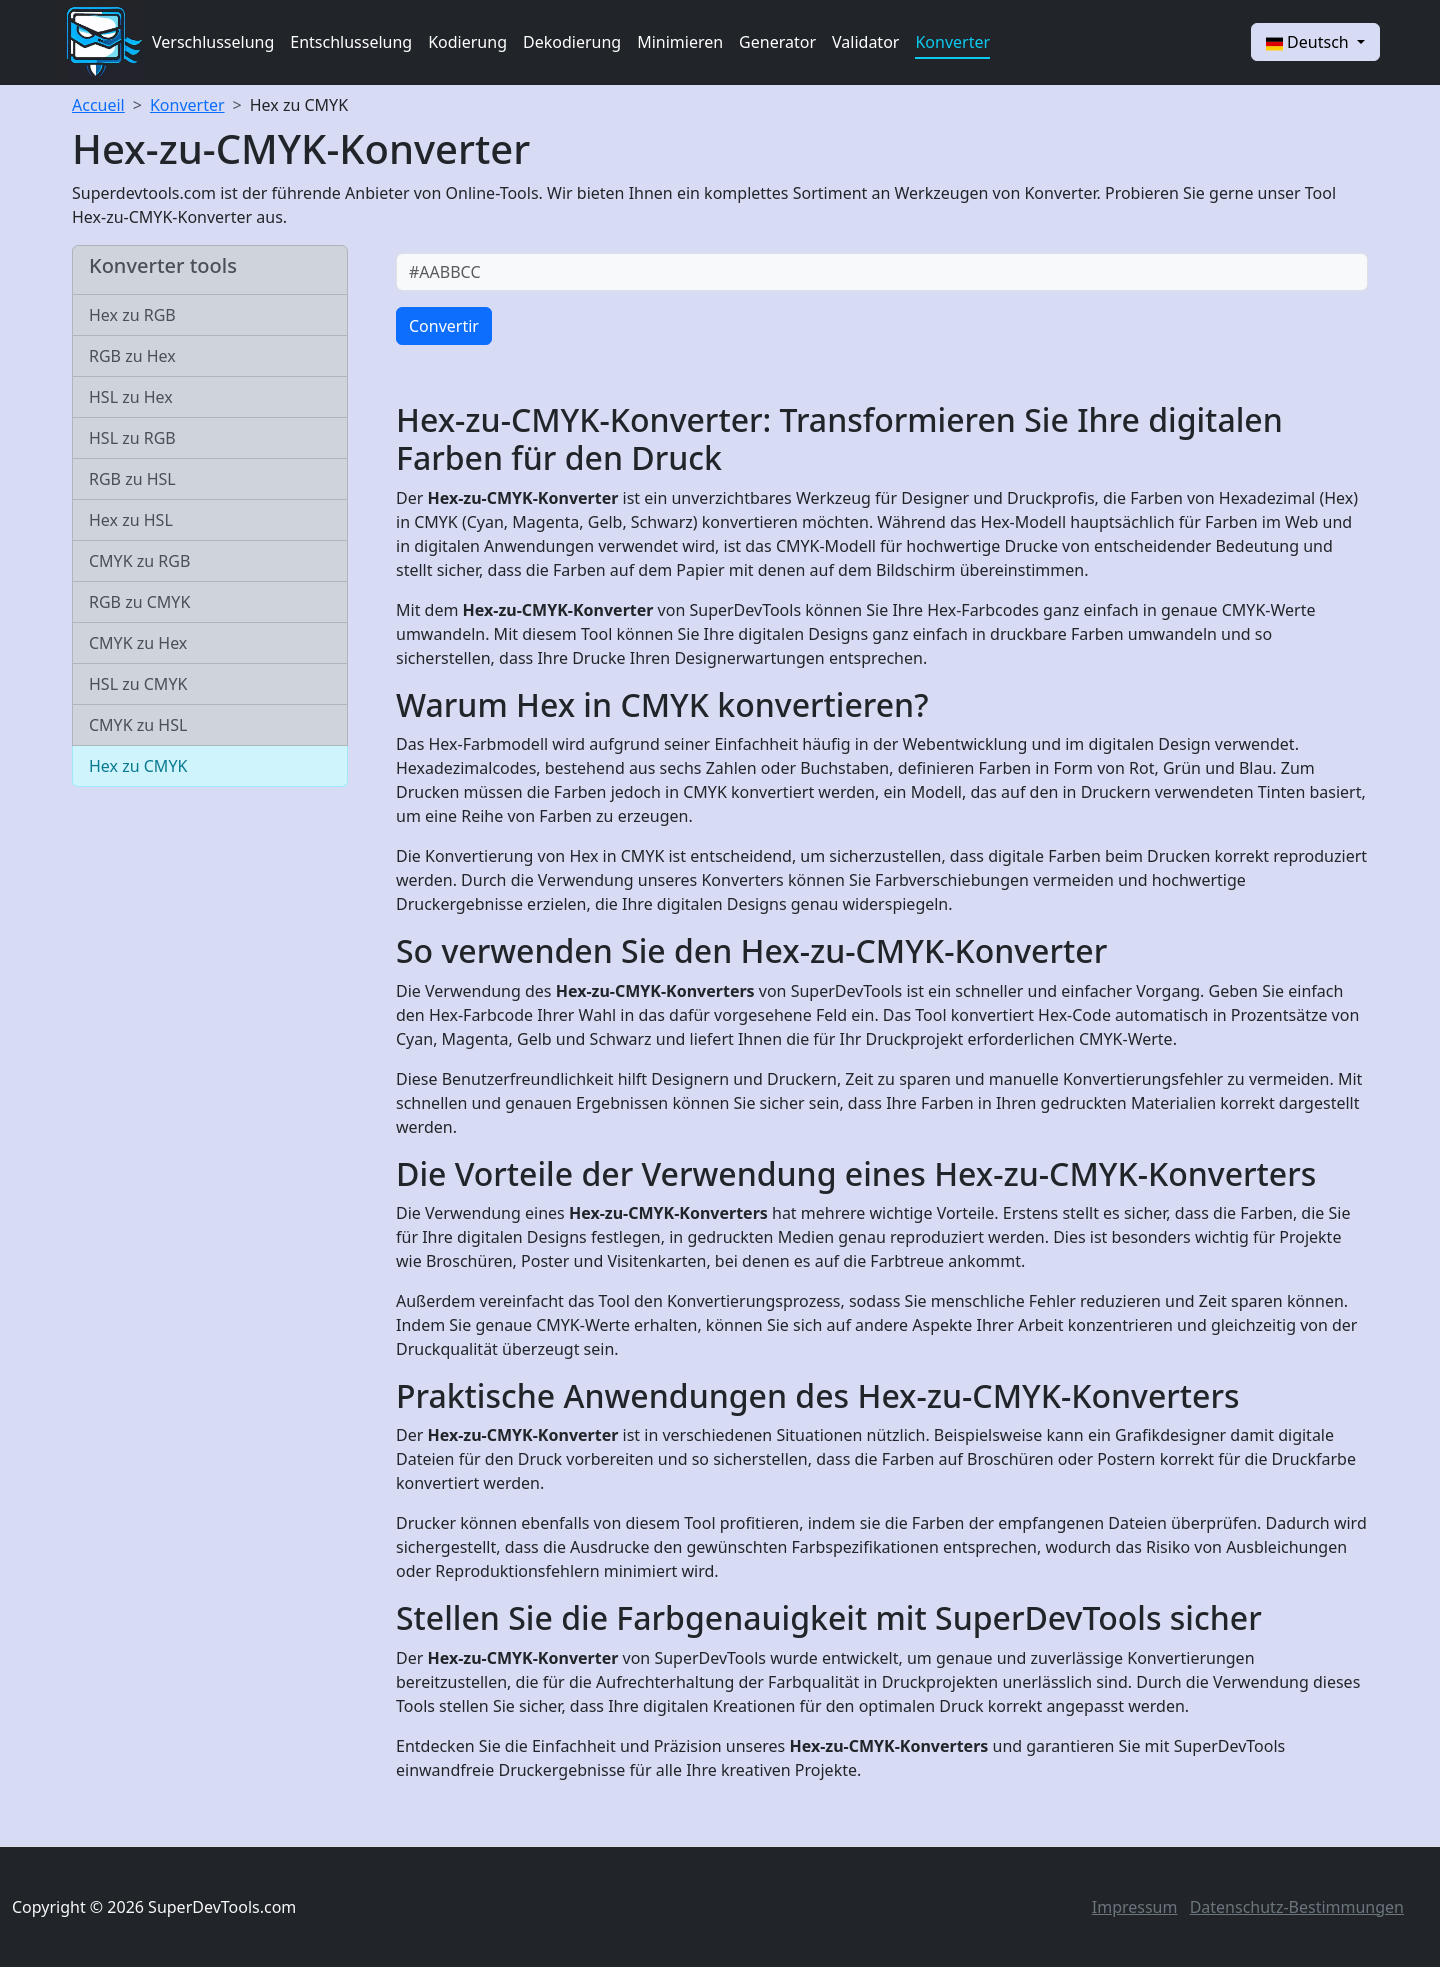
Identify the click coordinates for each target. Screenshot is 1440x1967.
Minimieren (680, 42)
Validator (865, 42)
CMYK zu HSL (138, 725)
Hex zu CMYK (299, 105)
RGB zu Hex (132, 356)
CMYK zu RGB (139, 561)
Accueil (98, 105)
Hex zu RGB (132, 315)
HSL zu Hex (131, 397)
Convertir (444, 326)
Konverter (952, 42)
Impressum (1135, 1907)
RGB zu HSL (132, 479)
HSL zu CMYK (138, 684)
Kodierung (467, 42)
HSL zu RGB (132, 438)
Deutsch (1309, 42)
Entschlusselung (351, 42)
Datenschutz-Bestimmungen (1297, 1907)
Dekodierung (572, 42)
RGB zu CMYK (139, 602)
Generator (777, 42)
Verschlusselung (213, 42)
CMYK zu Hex (138, 643)
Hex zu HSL (131, 520)
